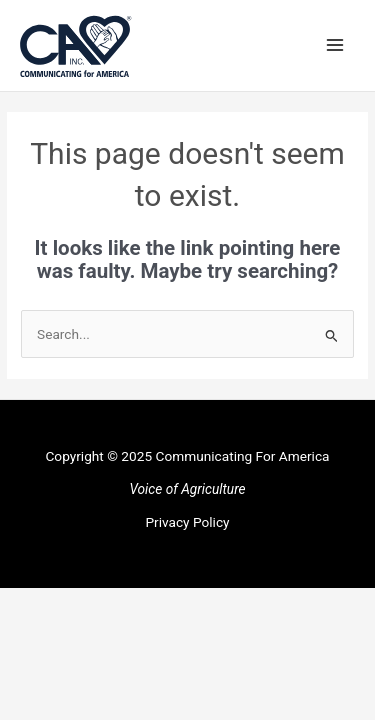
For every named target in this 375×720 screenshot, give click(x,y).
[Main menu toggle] (335, 45)
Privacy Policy (187, 522)
